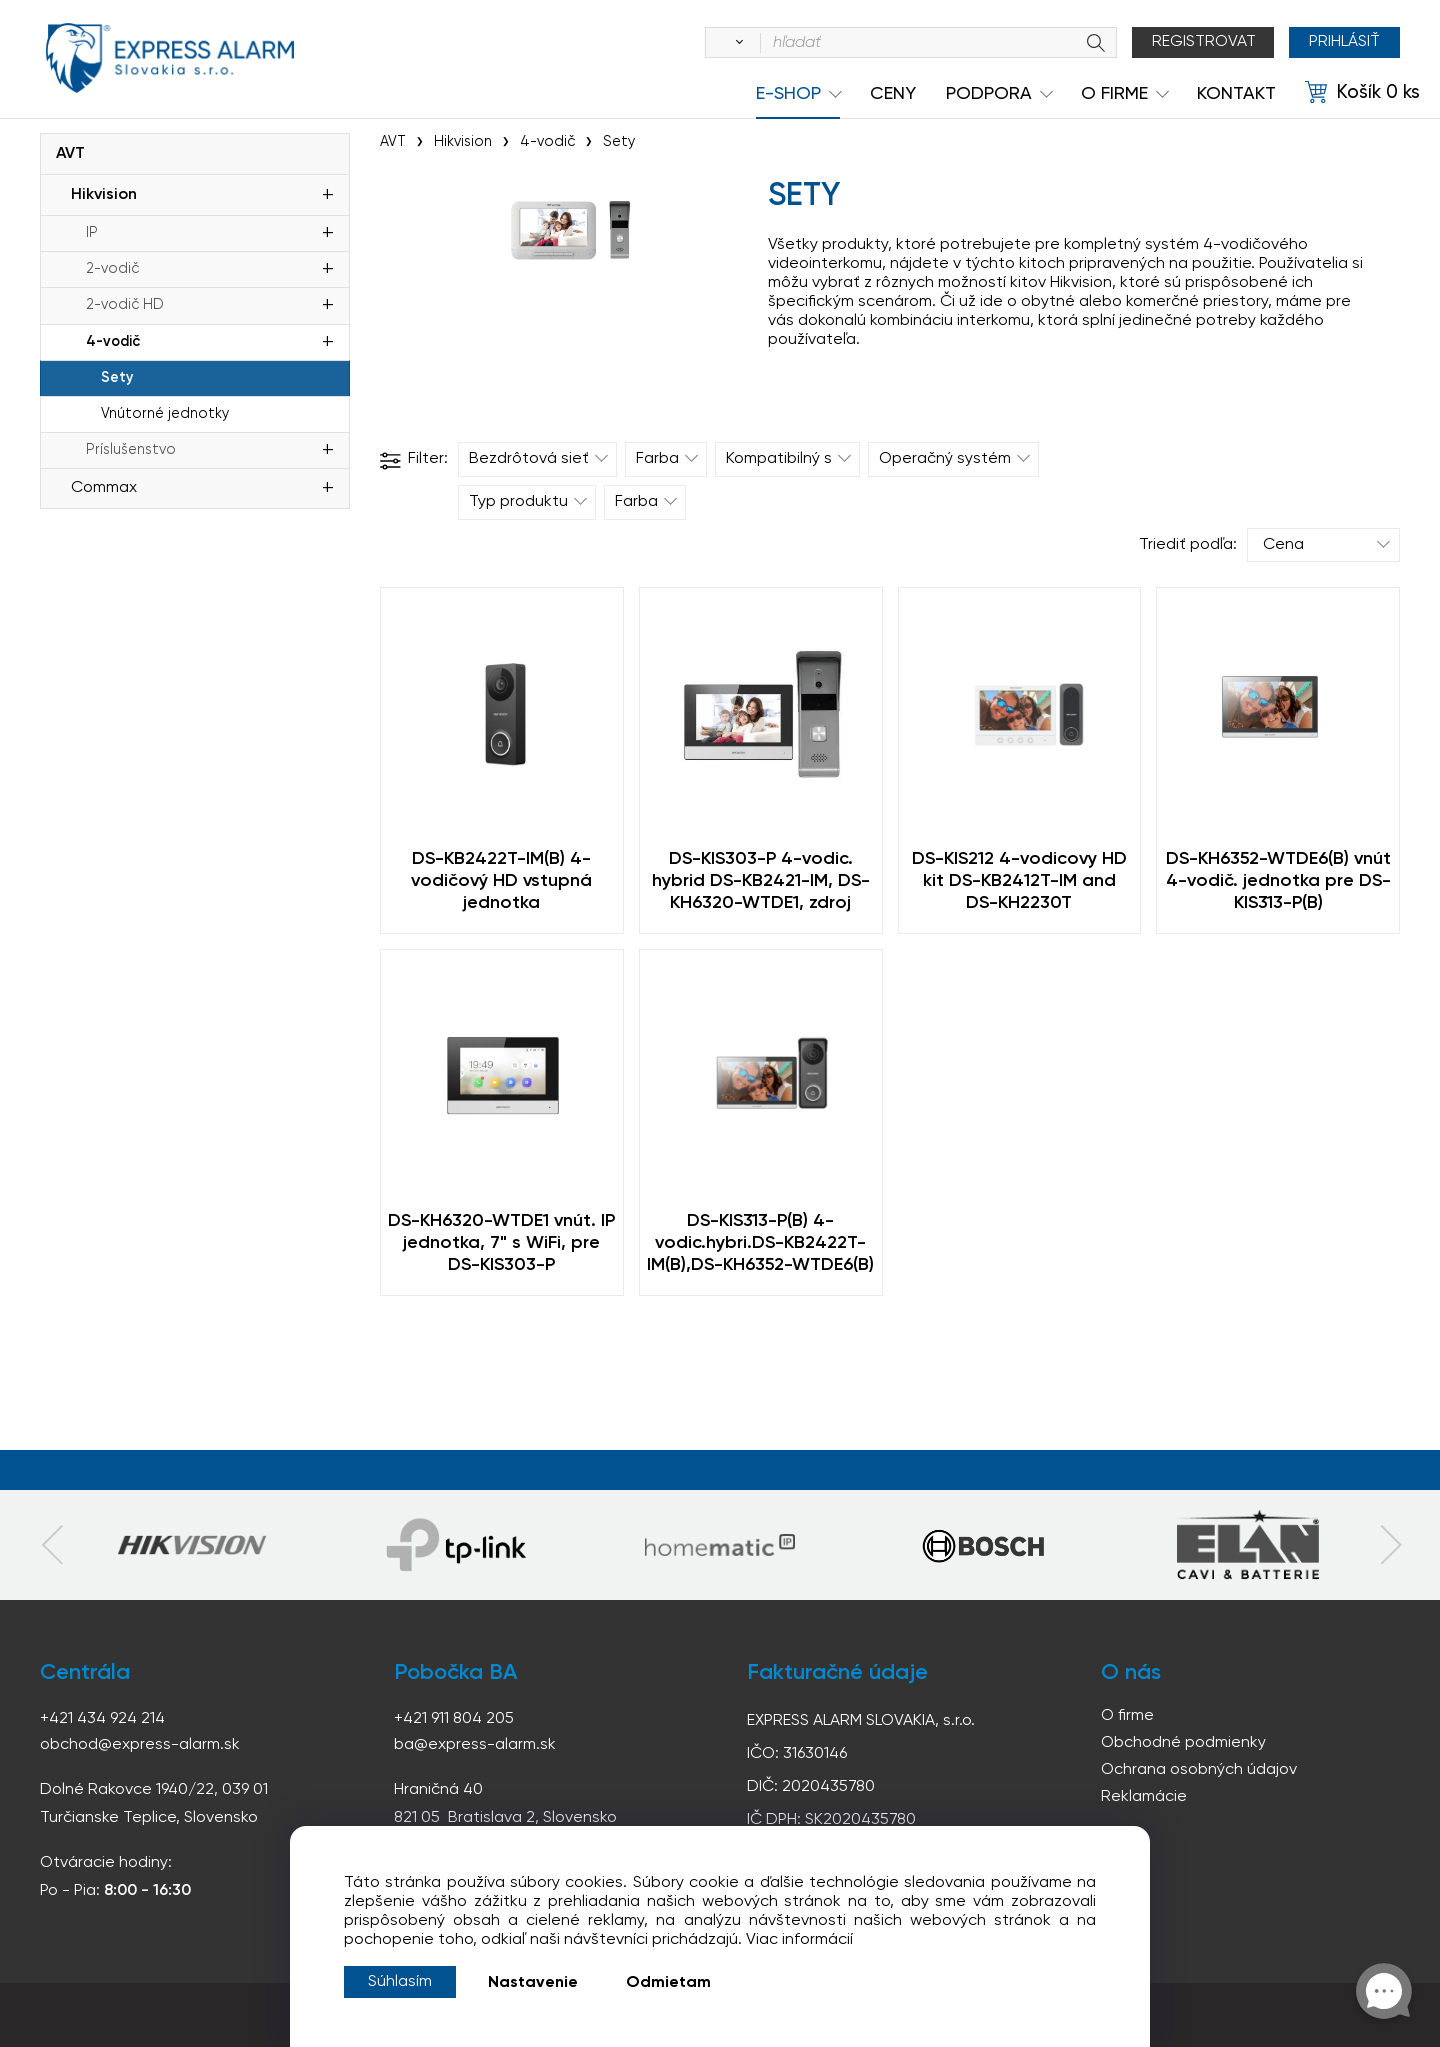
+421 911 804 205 (454, 1719)
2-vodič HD (125, 305)
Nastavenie (533, 1983)
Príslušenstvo (131, 450)
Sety (117, 378)
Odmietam (668, 1983)
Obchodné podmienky (1183, 1743)
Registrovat (1204, 42)
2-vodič (112, 269)
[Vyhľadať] (736, 43)
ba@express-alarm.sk (475, 1745)
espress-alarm (170, 58)
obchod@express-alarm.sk (140, 1745)
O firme (1127, 1716)
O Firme (1114, 94)
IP (92, 233)
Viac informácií (799, 1940)
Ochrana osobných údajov (1199, 1770)
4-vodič (113, 342)
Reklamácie (1144, 1797)
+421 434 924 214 (102, 1719)
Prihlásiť (1344, 42)
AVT (70, 154)
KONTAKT (1236, 94)
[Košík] (1362, 93)
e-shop (788, 94)
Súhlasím (400, 1982)
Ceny (893, 94)
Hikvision (104, 195)
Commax (104, 488)
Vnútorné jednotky (165, 414)
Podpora (989, 94)
